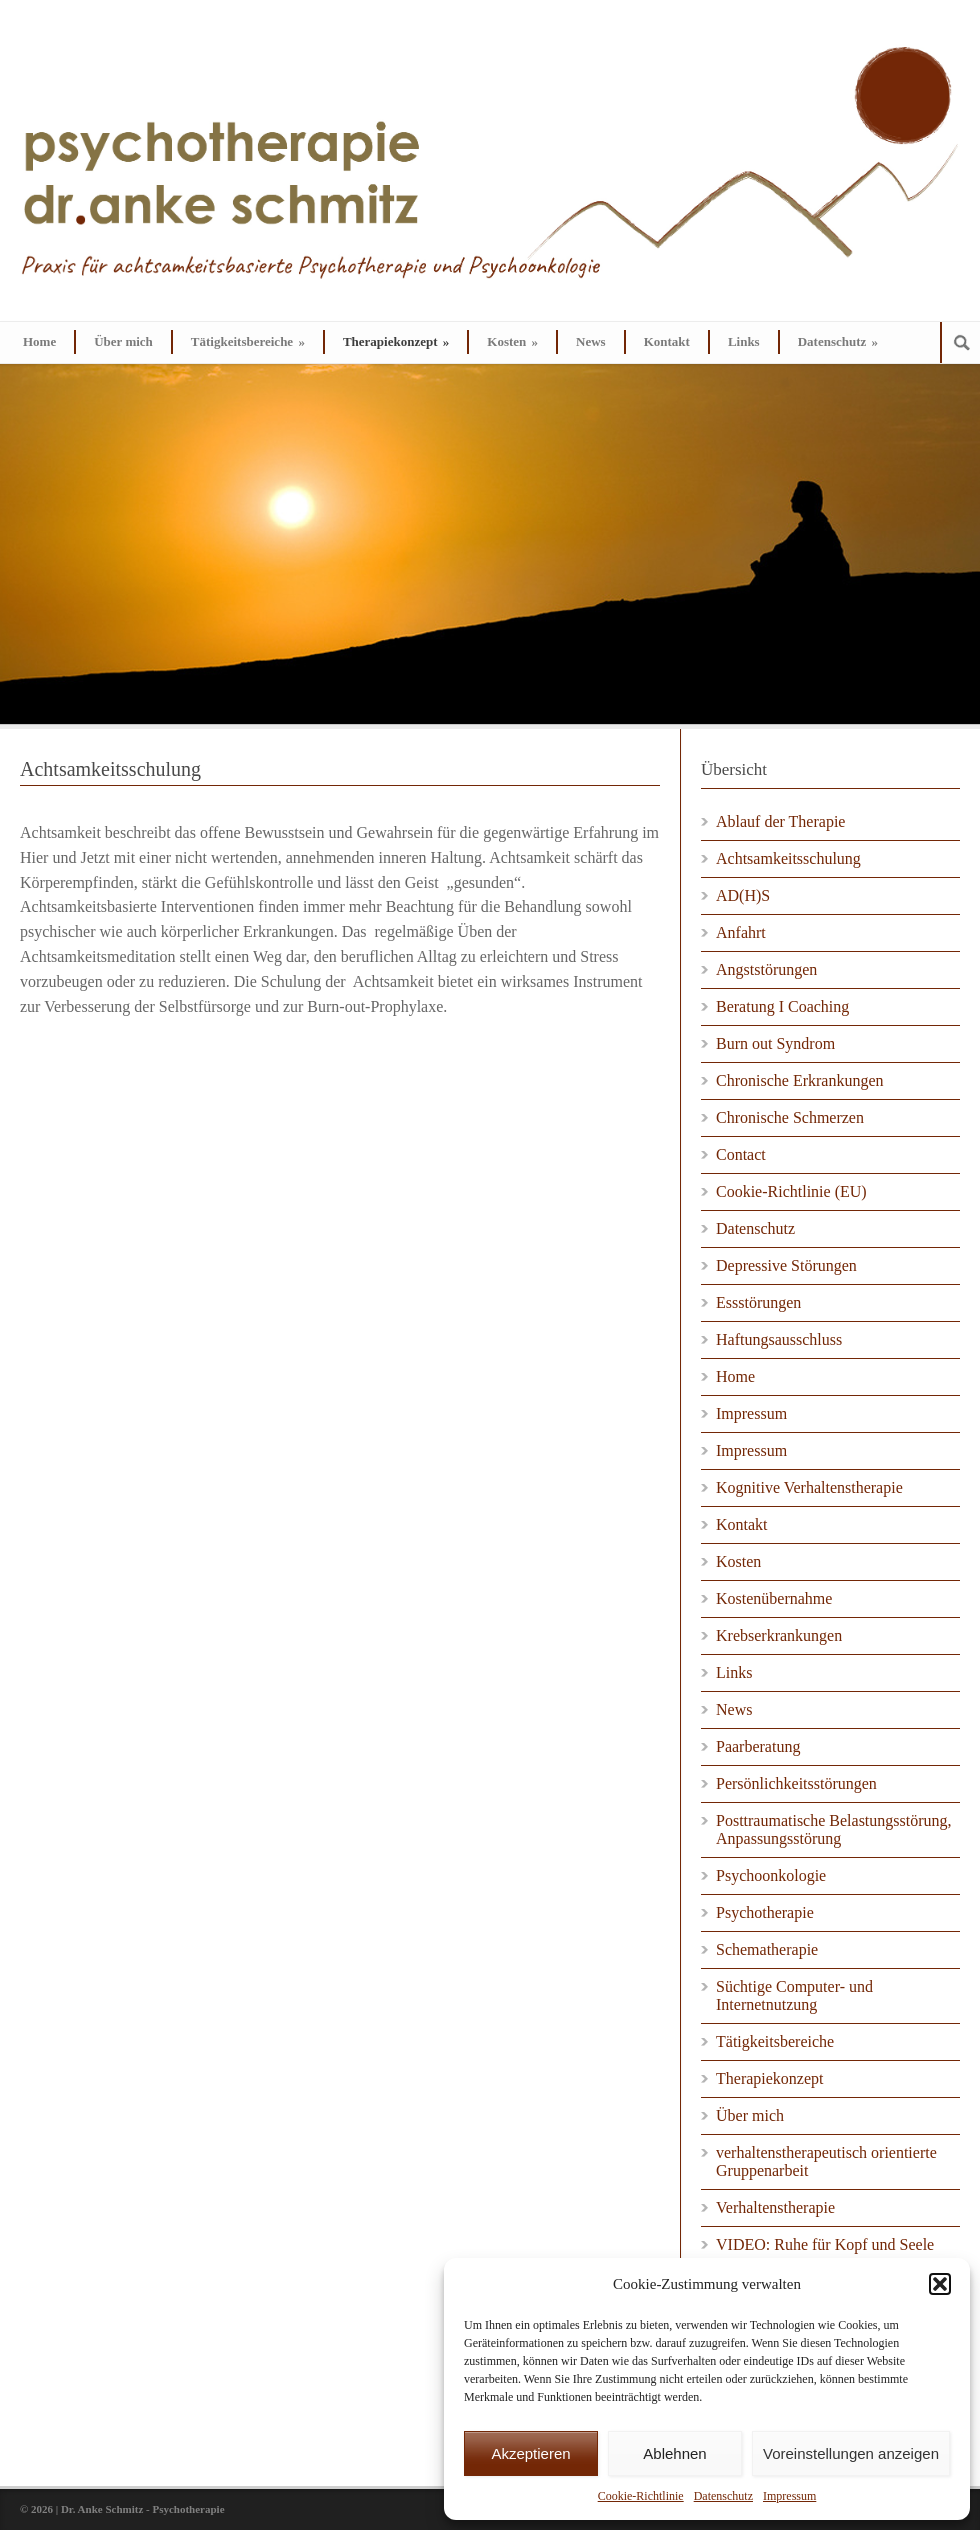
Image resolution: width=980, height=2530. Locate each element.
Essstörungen (758, 1302)
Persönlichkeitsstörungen (796, 1783)
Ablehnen (674, 2453)
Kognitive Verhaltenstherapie (809, 1487)
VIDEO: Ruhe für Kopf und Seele (825, 2244)
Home (39, 341)
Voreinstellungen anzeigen (851, 2453)
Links (744, 341)
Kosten (512, 341)
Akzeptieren (530, 2453)
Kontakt (667, 341)
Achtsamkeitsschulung (788, 858)
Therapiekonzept (396, 341)
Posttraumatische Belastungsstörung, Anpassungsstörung (834, 1829)
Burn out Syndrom (775, 1043)
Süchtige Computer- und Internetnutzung (794, 1995)
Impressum (789, 2496)
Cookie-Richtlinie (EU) (791, 1191)
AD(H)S (743, 895)
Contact (741, 1154)
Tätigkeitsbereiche (248, 341)
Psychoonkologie (771, 1875)
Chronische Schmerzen (790, 1117)
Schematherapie (767, 1949)
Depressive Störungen (786, 1265)
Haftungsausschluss (779, 1339)
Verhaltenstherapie (775, 2207)
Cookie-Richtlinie (641, 2496)
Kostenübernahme (774, 1598)
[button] (940, 2284)
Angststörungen (766, 969)
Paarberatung (758, 1746)
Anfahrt (741, 932)
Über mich (123, 341)
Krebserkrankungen (779, 1635)
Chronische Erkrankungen (800, 1080)
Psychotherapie (765, 1912)
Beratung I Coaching (782, 1006)
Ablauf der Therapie (780, 821)
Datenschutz (723, 2496)
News (591, 341)
